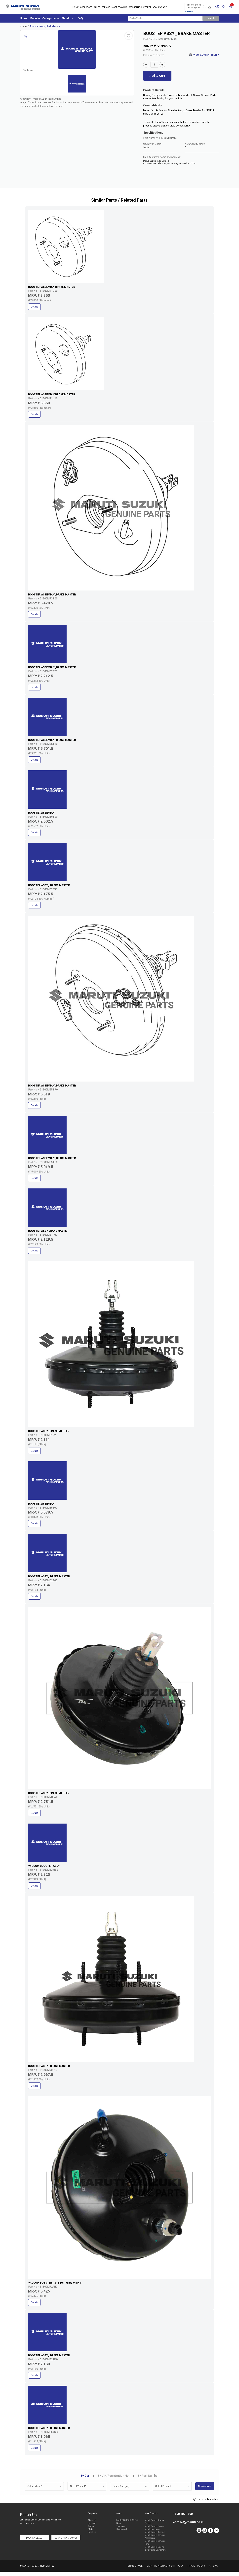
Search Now (204, 2490)
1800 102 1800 (195, 5)
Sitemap (214, 2570)
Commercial (121, 2533)
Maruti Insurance (152, 2533)
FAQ (80, 18)
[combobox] (44, 2490)
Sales (97, 7)
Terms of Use (134, 2570)
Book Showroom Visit (66, 2542)
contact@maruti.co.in (199, 7)
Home (76, 7)
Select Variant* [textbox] (78, 2490)
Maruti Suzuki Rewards (155, 2536)
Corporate (86, 7)
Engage (162, 7)
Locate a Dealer (34, 2542)
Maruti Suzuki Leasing (154, 2551)
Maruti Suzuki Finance (154, 2530)
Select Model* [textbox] (35, 2490)
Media (90, 2533)
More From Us (119, 7)
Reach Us (92, 2536)
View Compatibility (204, 55)
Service (106, 7)
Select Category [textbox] (121, 2490)
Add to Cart (157, 75)
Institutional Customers (155, 2554)
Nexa (118, 2527)
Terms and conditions (206, 2503)
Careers (91, 2530)
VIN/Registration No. (113, 2480)
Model (34, 18)
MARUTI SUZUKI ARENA (127, 2524)
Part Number (148, 2480)
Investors (92, 2527)
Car (84, 2480)
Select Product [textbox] (163, 2490)
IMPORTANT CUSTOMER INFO (143, 7)
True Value (120, 2530)
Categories (49, 18)
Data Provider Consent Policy (165, 2570)
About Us (67, 18)
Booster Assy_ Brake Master (45, 26)
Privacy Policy (196, 2570)
